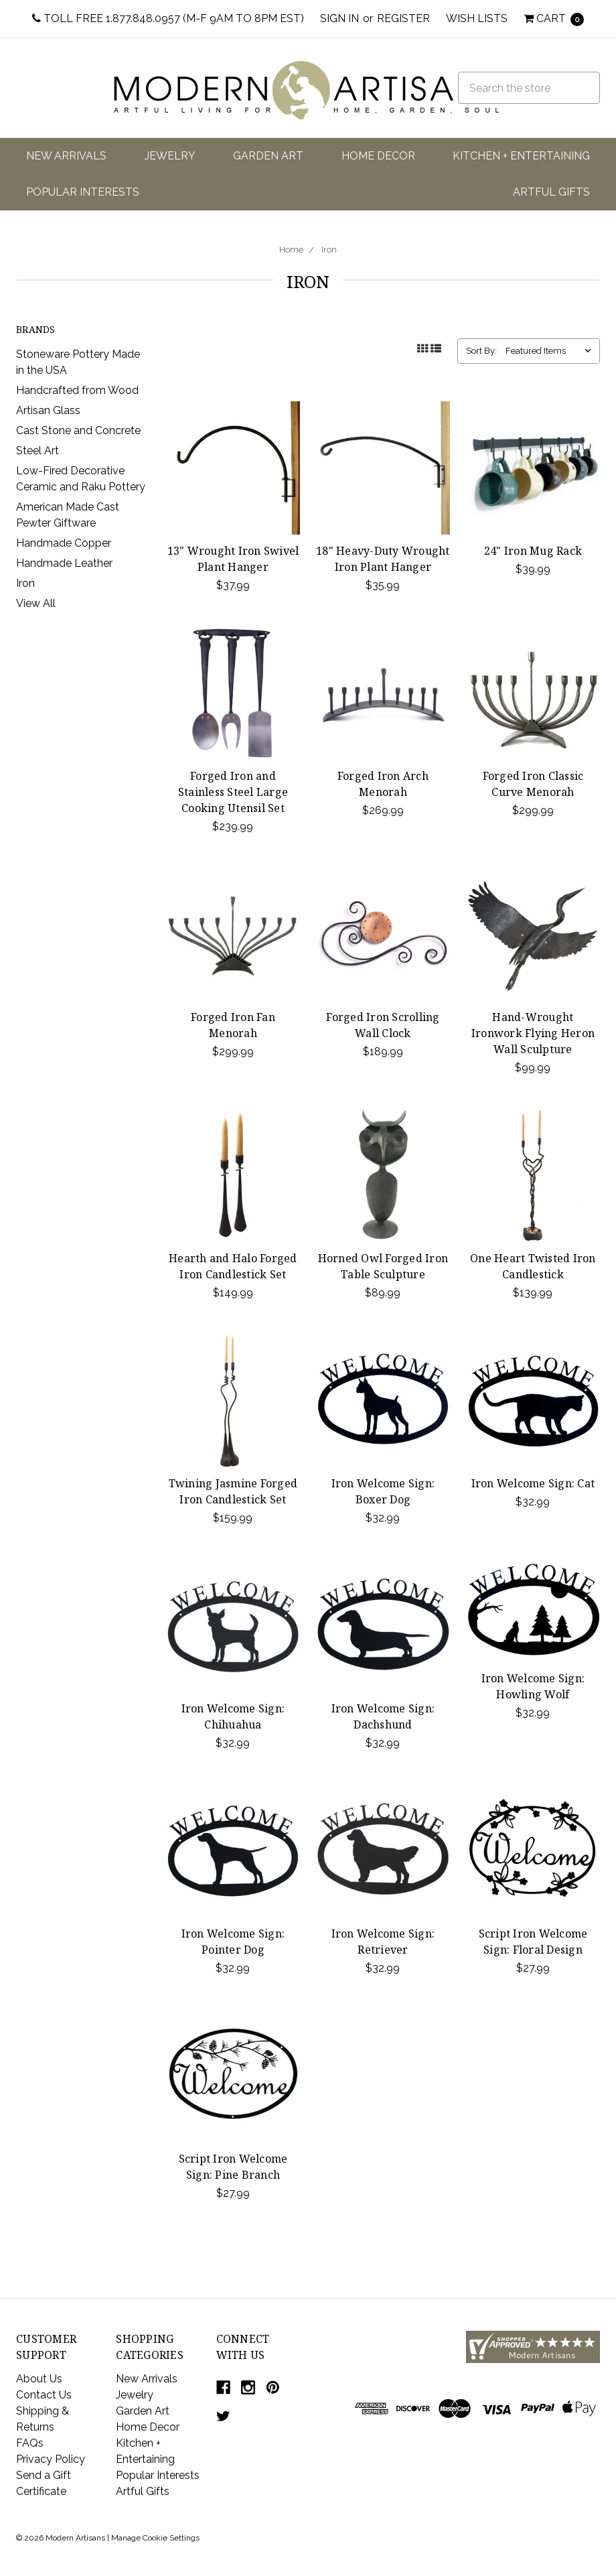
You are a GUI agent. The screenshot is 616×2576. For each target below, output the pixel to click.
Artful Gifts (551, 192)
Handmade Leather (64, 563)
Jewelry (170, 155)
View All (36, 603)
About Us (39, 2378)
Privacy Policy (50, 2459)
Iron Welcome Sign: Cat (533, 1483)
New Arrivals (66, 155)
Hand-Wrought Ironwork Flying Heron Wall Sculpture (533, 1033)
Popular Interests (82, 192)
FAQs (30, 2443)
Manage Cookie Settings (155, 2538)
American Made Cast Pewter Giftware (67, 514)
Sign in (339, 18)
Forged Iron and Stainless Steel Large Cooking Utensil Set (233, 791)
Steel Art (37, 450)
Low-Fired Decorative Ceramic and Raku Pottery (80, 478)
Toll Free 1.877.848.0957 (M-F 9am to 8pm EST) (168, 18)
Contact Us (44, 2394)
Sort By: (481, 351)
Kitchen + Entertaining (521, 155)
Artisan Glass (48, 410)
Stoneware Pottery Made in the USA (78, 362)
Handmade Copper (63, 543)
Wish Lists (477, 18)
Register (403, 18)
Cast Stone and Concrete (78, 430)
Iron (329, 250)
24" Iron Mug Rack (533, 550)
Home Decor (378, 155)
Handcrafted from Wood (77, 390)
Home (291, 250)
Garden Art (268, 155)
